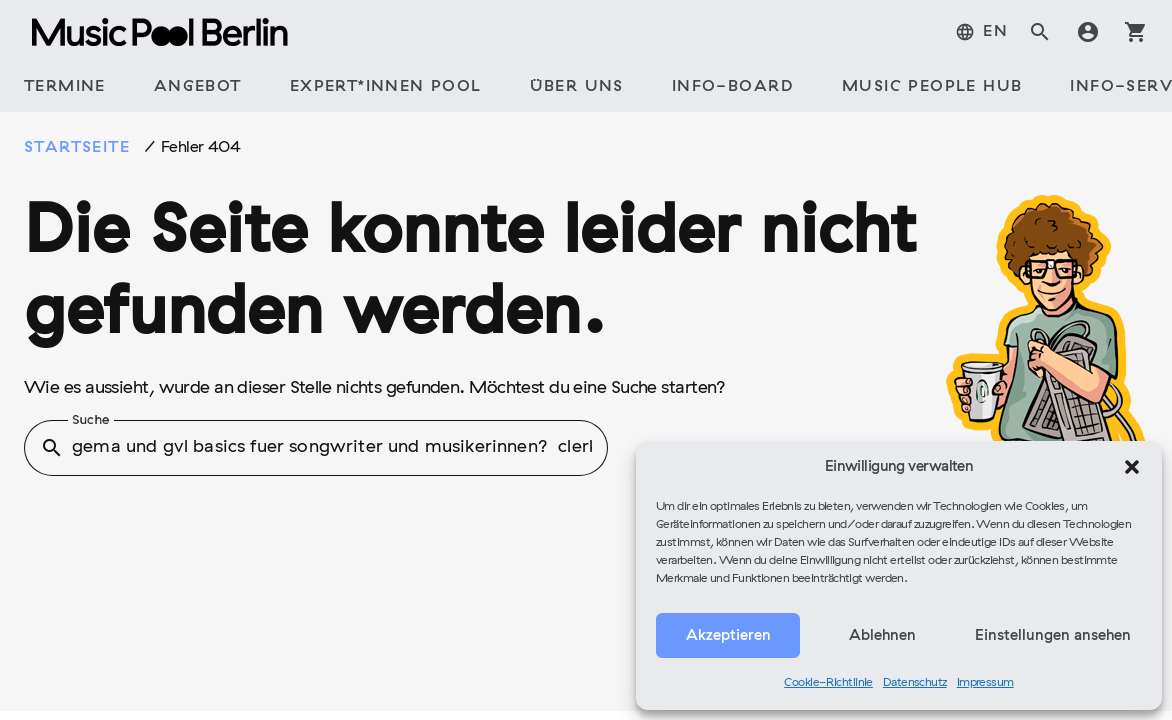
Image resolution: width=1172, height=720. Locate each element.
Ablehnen (882, 636)
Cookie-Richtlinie (828, 683)
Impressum (985, 683)
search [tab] (1040, 32)
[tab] (981, 32)
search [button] (52, 448)
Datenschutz (915, 683)
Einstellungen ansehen (1053, 636)
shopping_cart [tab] (1136, 32)
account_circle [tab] (1088, 32)
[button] (1132, 467)
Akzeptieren (728, 636)
